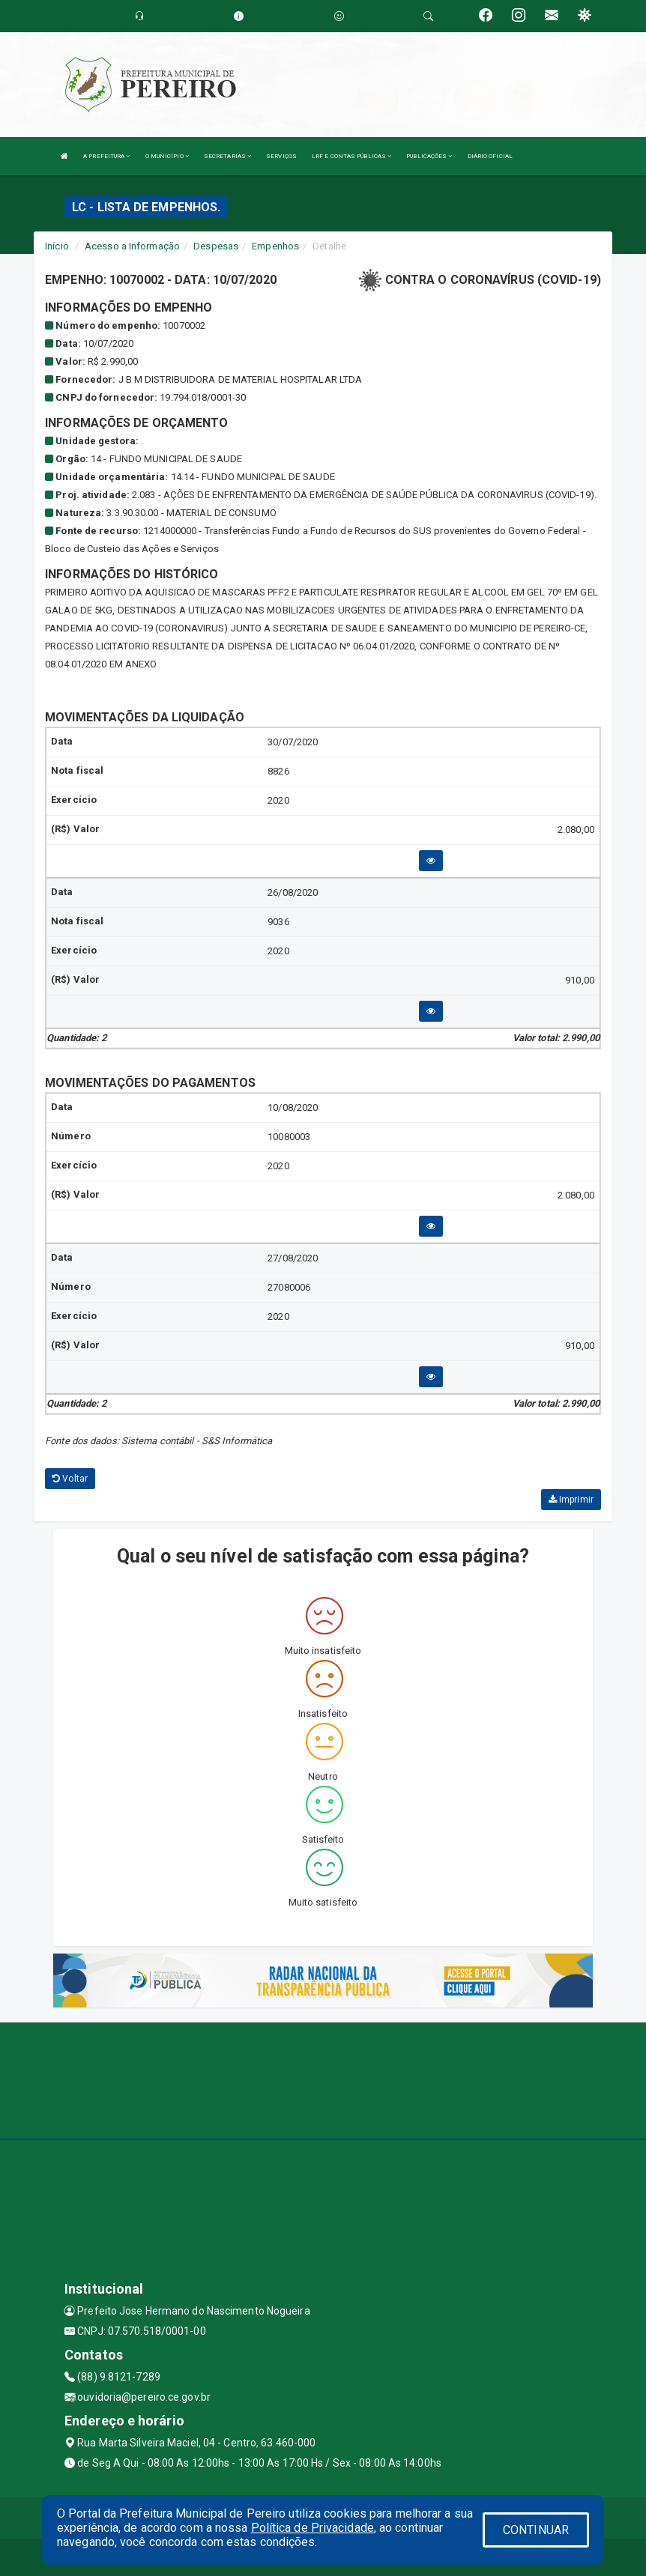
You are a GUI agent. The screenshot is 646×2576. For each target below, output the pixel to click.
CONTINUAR (536, 2530)
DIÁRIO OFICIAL (490, 156)
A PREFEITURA (106, 156)
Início (57, 246)
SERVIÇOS (281, 156)
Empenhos (275, 246)
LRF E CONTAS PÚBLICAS (351, 156)
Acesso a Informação (132, 246)
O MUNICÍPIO (167, 156)
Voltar (70, 1478)
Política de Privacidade (312, 2528)
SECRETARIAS (227, 156)
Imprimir (571, 1499)
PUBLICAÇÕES (429, 156)
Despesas (215, 246)
